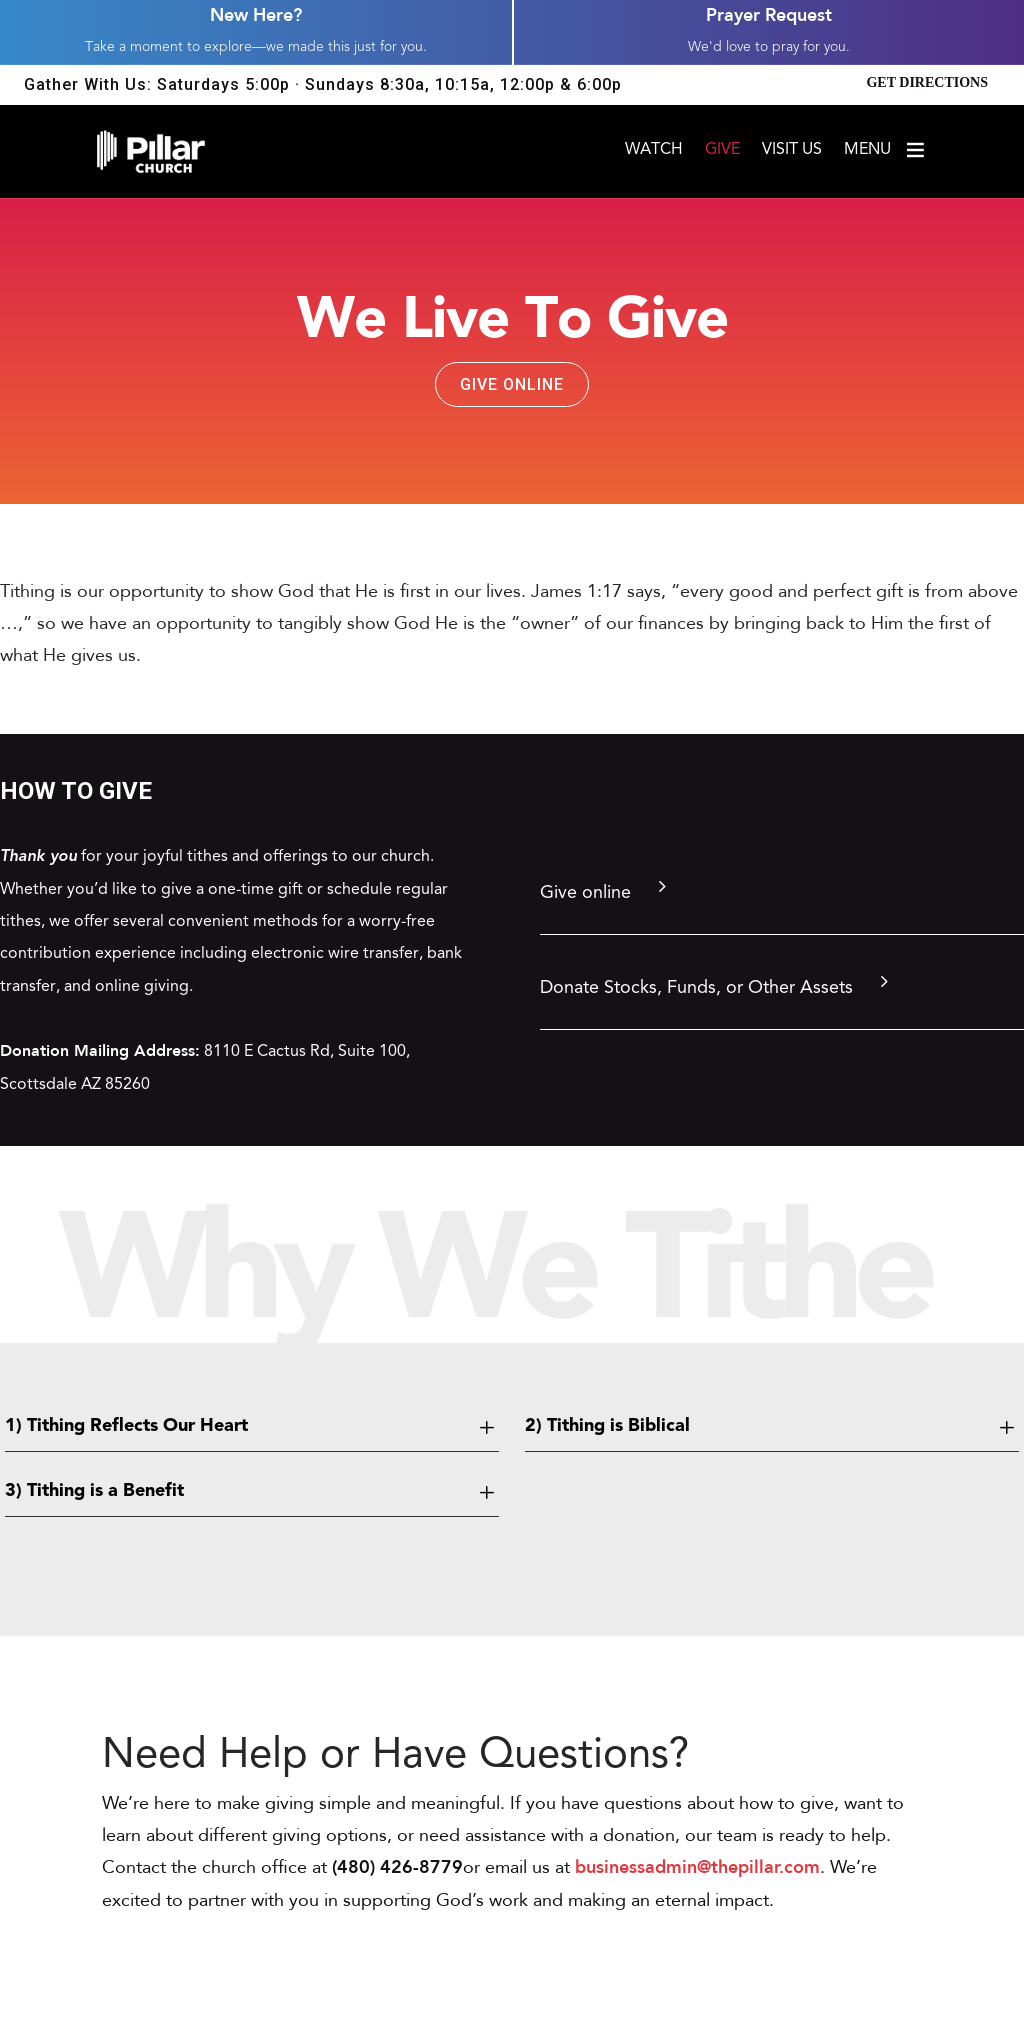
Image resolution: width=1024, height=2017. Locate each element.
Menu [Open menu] (885, 150)
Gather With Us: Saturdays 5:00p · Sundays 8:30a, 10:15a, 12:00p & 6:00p (323, 84)
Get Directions (927, 82)
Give (722, 150)
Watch (654, 150)
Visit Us (792, 150)
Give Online (512, 384)
